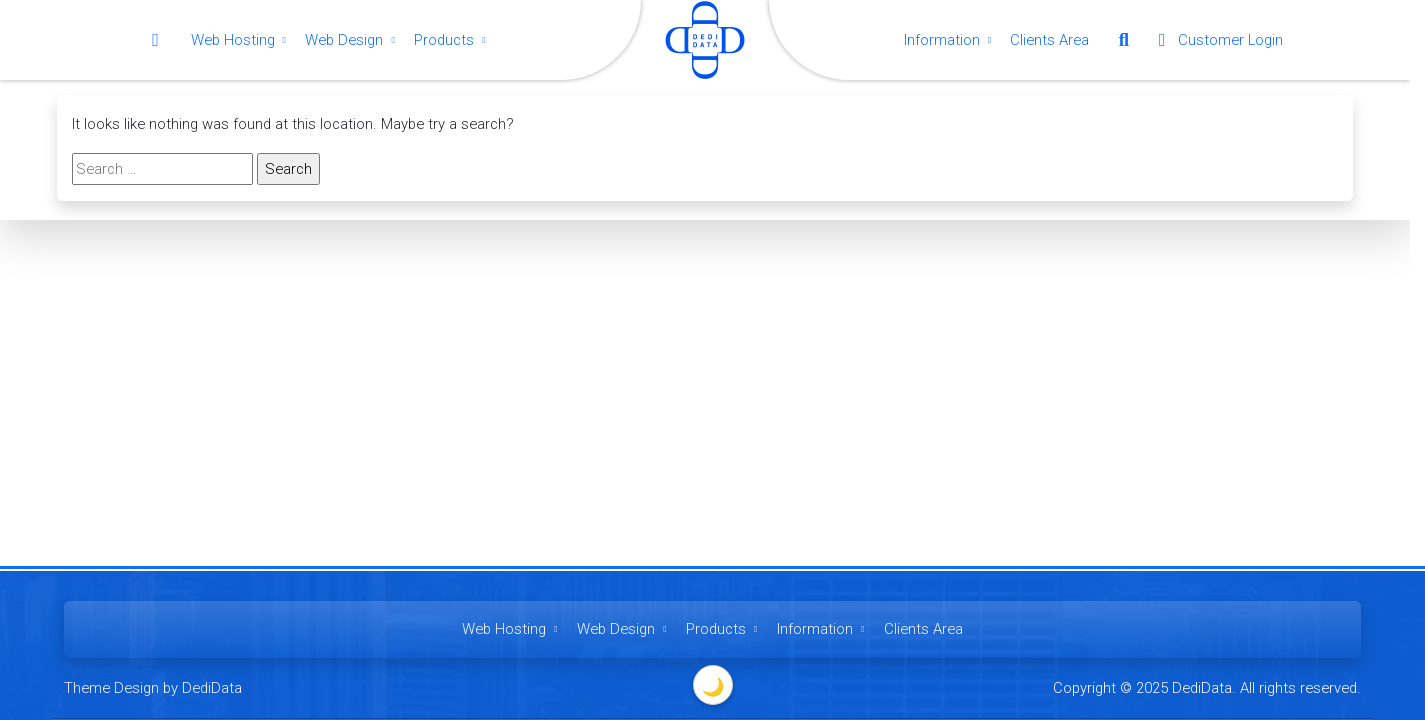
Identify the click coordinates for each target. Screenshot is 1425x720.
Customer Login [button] (1217, 40)
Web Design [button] (352, 40)
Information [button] (950, 40)
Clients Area (1049, 40)
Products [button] (452, 40)
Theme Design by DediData (153, 688)
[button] (1124, 40)
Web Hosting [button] (241, 40)
